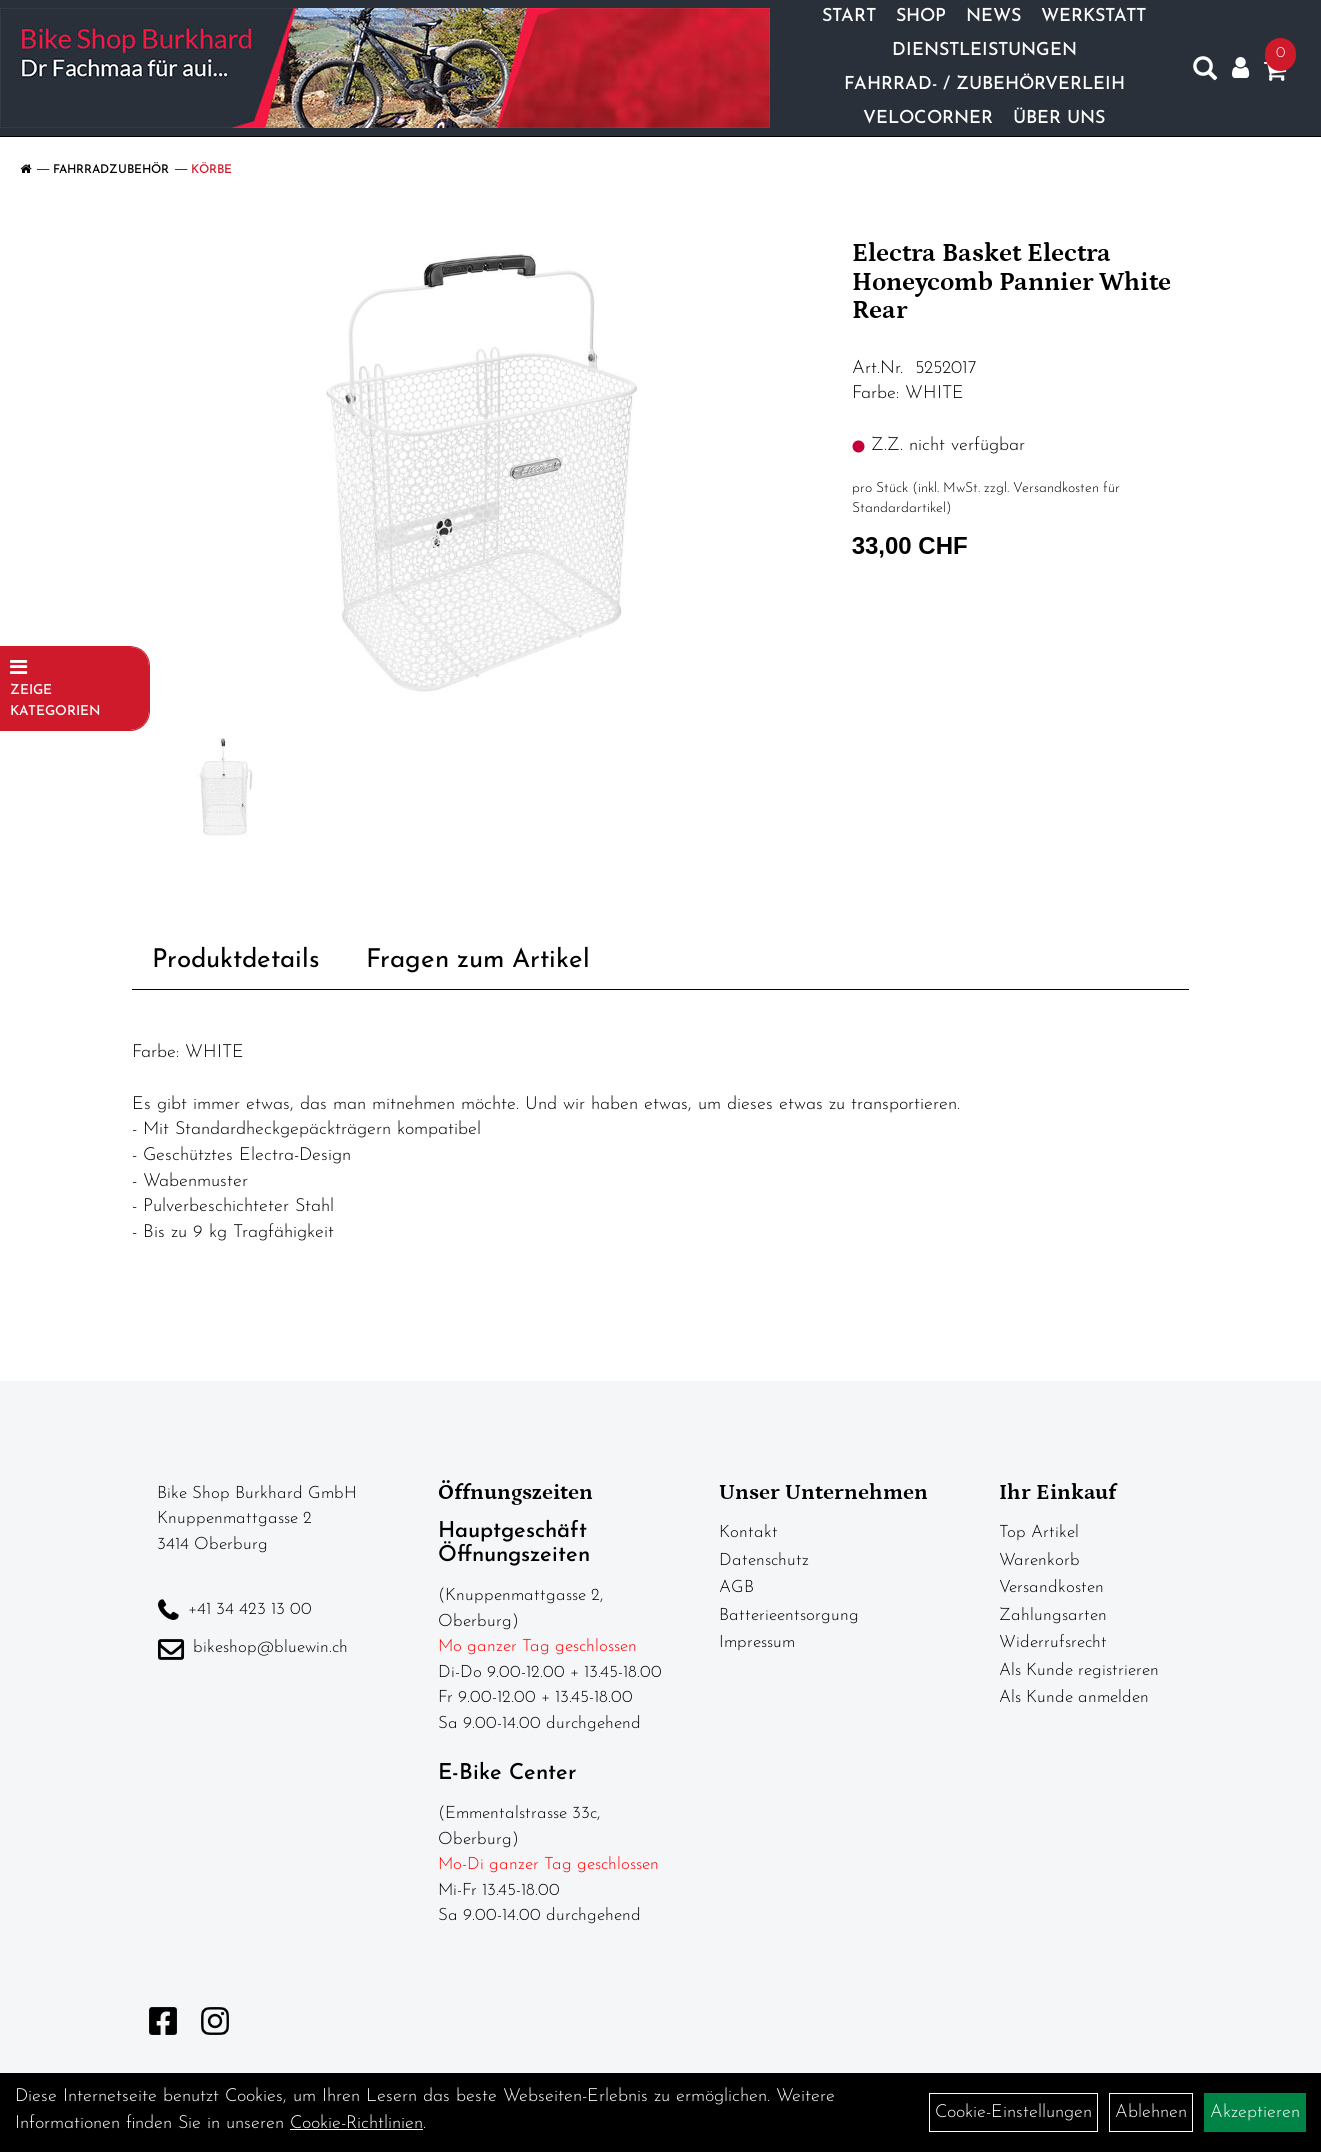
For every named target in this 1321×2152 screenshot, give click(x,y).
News (993, 16)
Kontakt (748, 1532)
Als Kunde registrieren (1079, 1670)
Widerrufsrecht (1053, 1642)
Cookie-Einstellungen (1013, 2112)
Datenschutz (764, 1560)
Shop (921, 16)
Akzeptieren (1255, 2112)
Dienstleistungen (984, 50)
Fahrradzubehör (111, 170)
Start (849, 16)
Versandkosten (1051, 1587)
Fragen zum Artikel (478, 960)
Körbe (211, 170)
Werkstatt (1093, 16)
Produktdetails (236, 960)
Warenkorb (1039, 1560)
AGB (736, 1587)
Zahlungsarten (1053, 1615)
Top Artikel (1039, 1532)
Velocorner (928, 118)
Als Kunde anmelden (1074, 1697)
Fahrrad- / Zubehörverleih (984, 84)
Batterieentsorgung (789, 1615)
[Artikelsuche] (1205, 73)
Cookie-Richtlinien (356, 2123)
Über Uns (1059, 118)
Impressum (757, 1642)
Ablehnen (1151, 2112)
